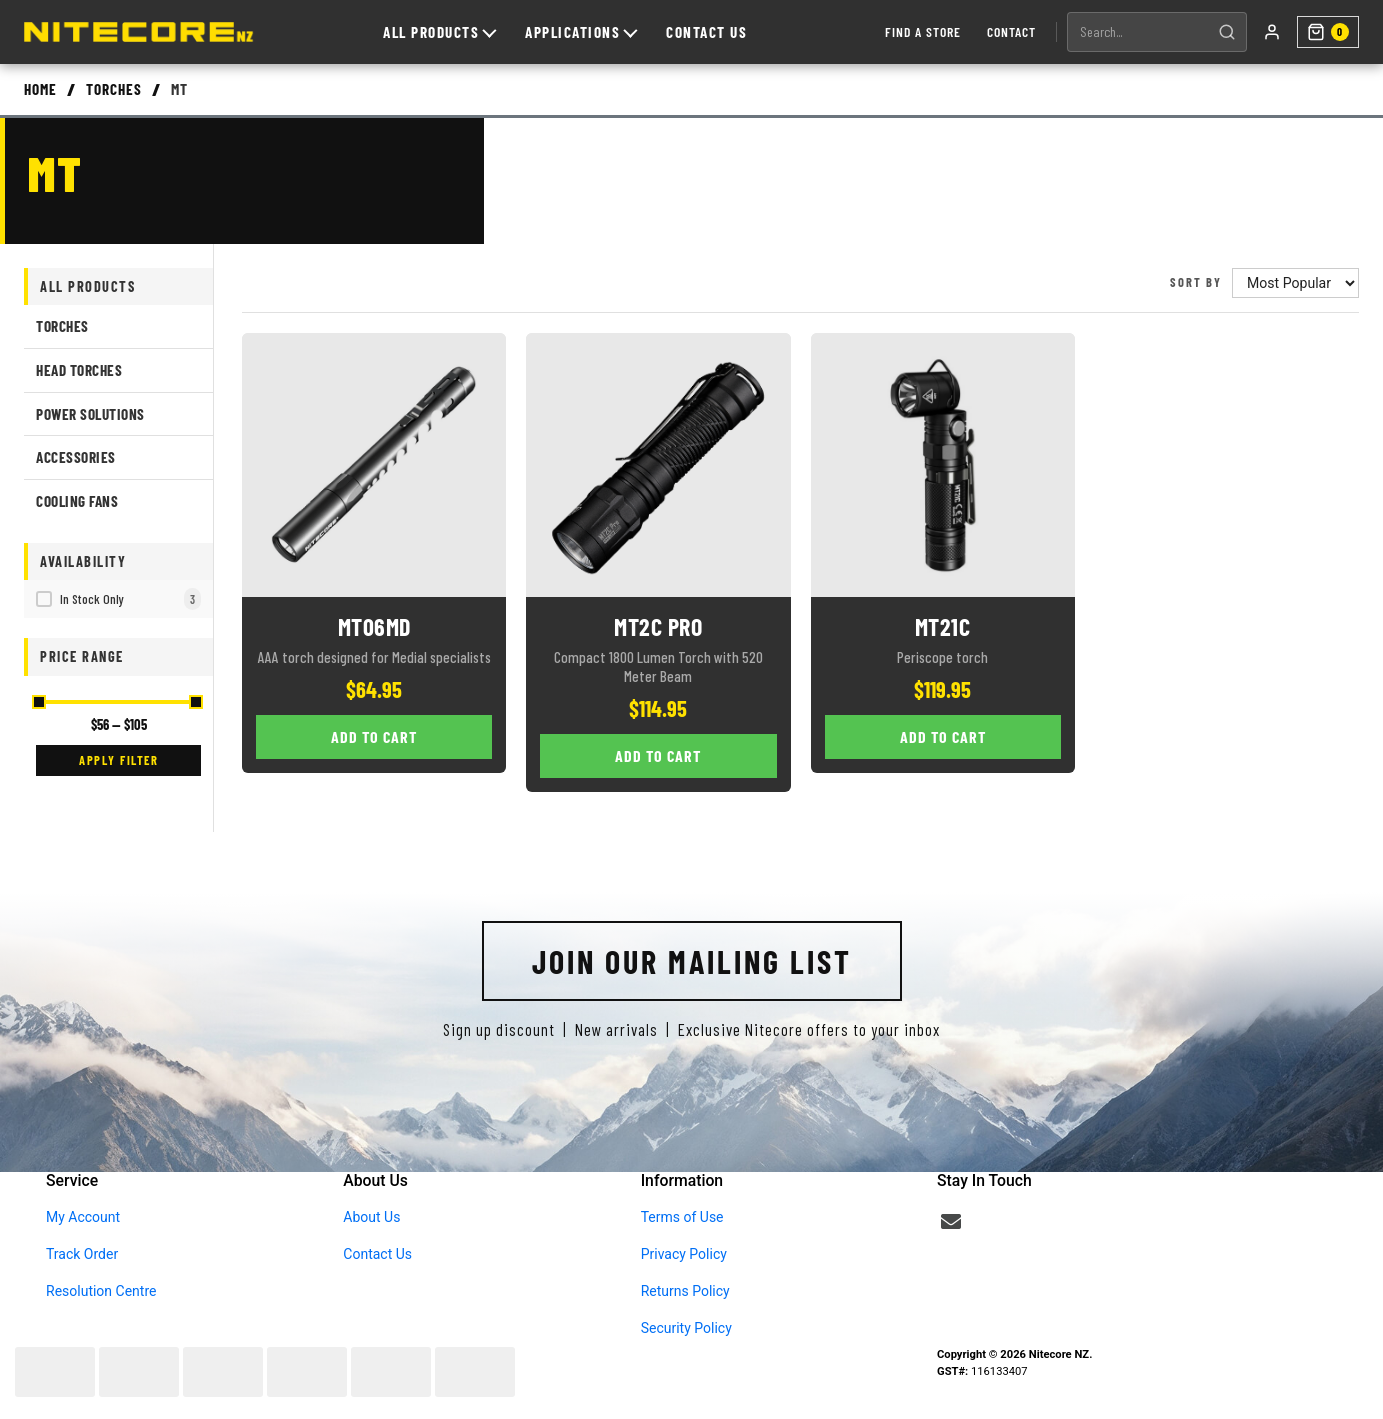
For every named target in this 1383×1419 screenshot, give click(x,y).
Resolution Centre (101, 1291)
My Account (83, 1217)
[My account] (1266, 32)
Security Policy (686, 1328)
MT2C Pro (658, 626)
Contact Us (703, 32)
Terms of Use (682, 1217)
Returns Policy (685, 1291)
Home (40, 89)
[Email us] (951, 1222)
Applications (578, 32)
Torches (114, 89)
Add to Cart (374, 736)
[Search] (1221, 32)
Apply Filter (118, 760)
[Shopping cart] (1325, 32)
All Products (436, 32)
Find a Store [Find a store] (917, 31)
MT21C (943, 626)
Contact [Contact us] (1005, 31)
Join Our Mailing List (692, 961)
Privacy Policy (684, 1254)
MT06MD (374, 626)
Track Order (82, 1254)
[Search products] (1132, 32)
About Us (371, 1217)
